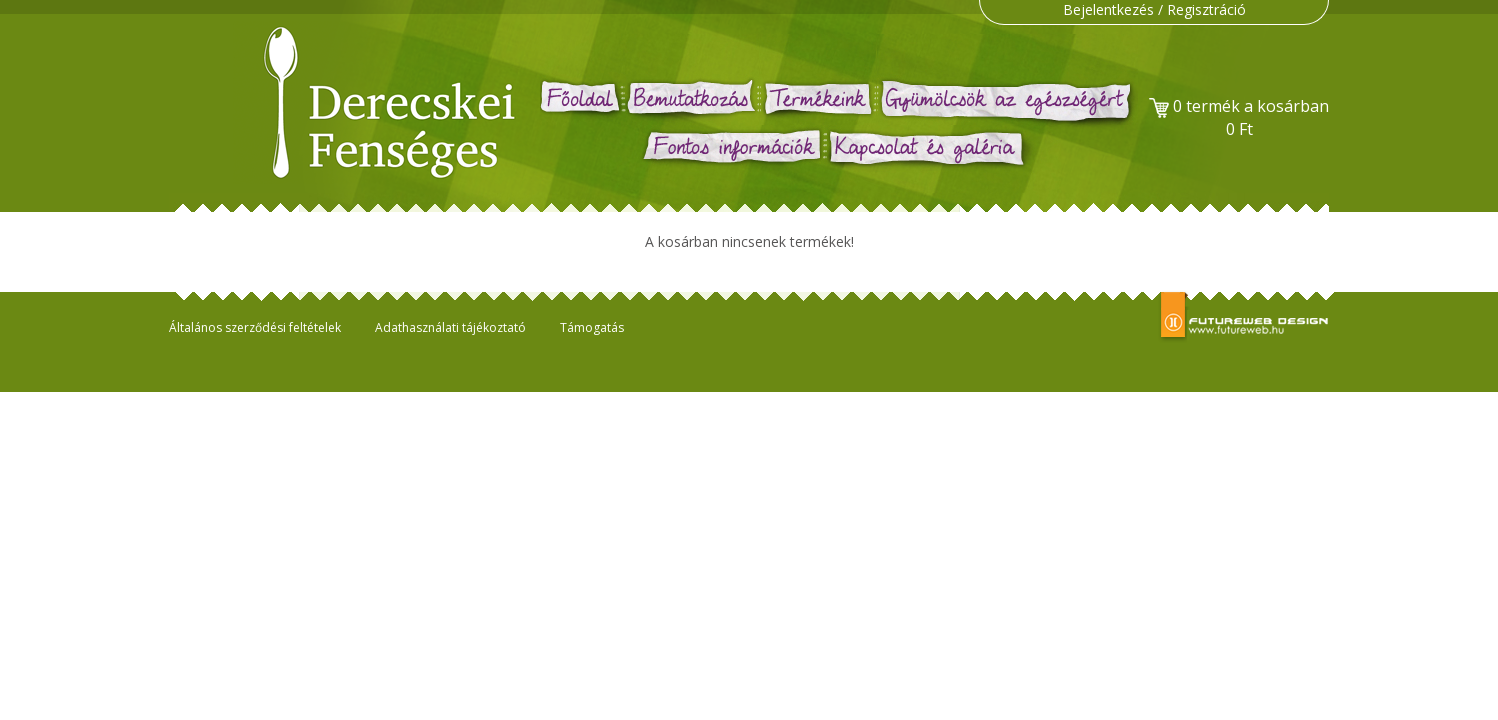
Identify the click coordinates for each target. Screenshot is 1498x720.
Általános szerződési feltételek (255, 327)
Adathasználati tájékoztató (450, 327)
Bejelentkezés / (1115, 9)
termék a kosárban (1239, 117)
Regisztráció (1206, 9)
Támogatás (592, 327)
